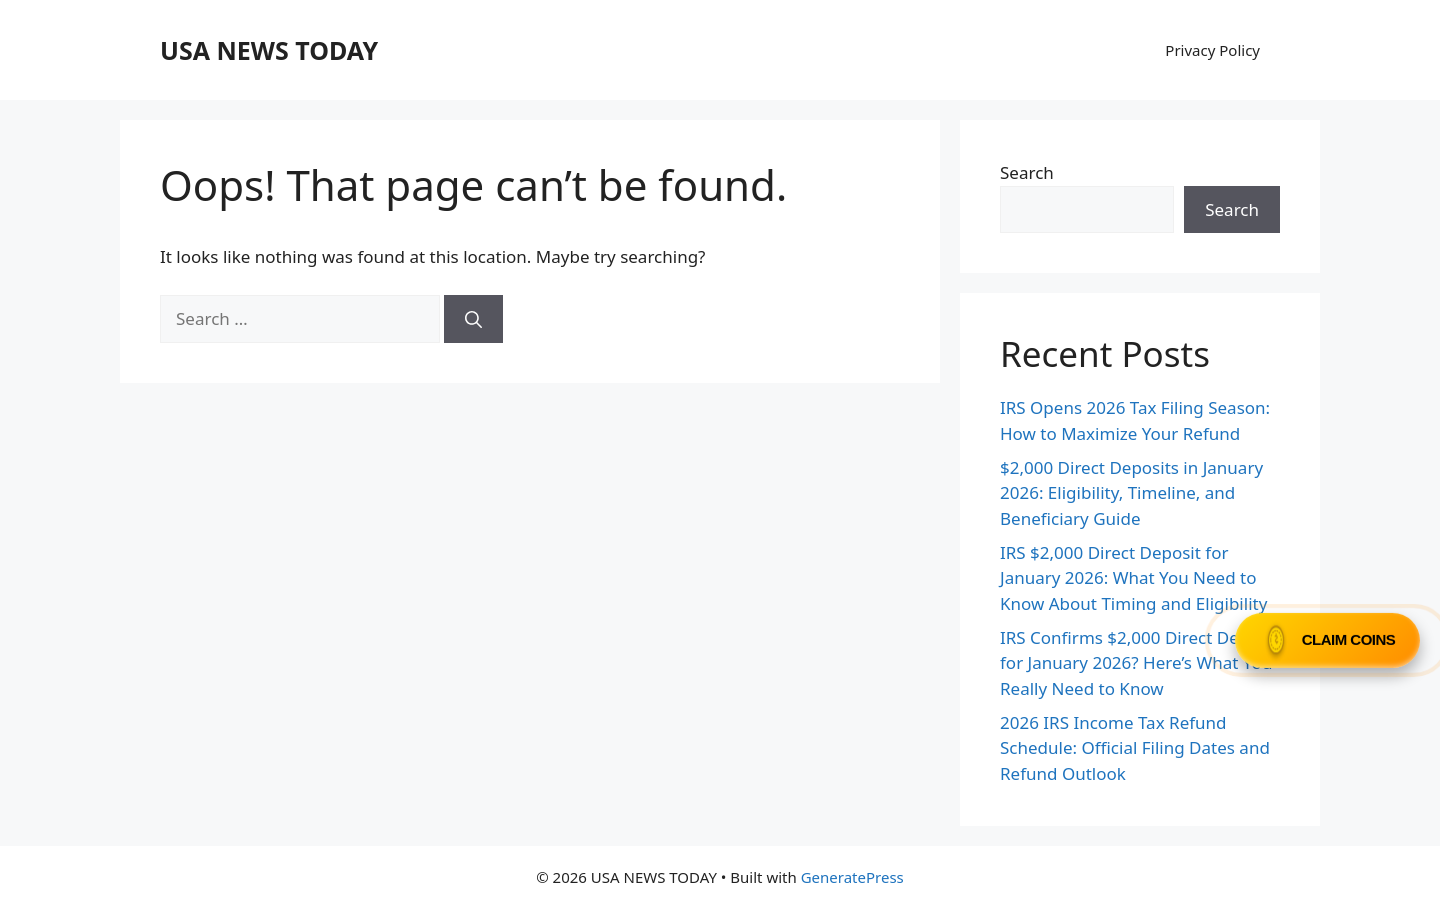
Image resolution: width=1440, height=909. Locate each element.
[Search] (473, 319)
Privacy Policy (1212, 50)
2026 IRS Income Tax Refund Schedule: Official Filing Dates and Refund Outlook (1135, 748)
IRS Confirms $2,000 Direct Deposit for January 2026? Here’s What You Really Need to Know (1139, 663)
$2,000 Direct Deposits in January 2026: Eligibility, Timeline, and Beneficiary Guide (1131, 493)
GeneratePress (852, 877)
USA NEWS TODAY (269, 50)
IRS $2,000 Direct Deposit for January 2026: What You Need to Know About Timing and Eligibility (1133, 578)
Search (1027, 172)
